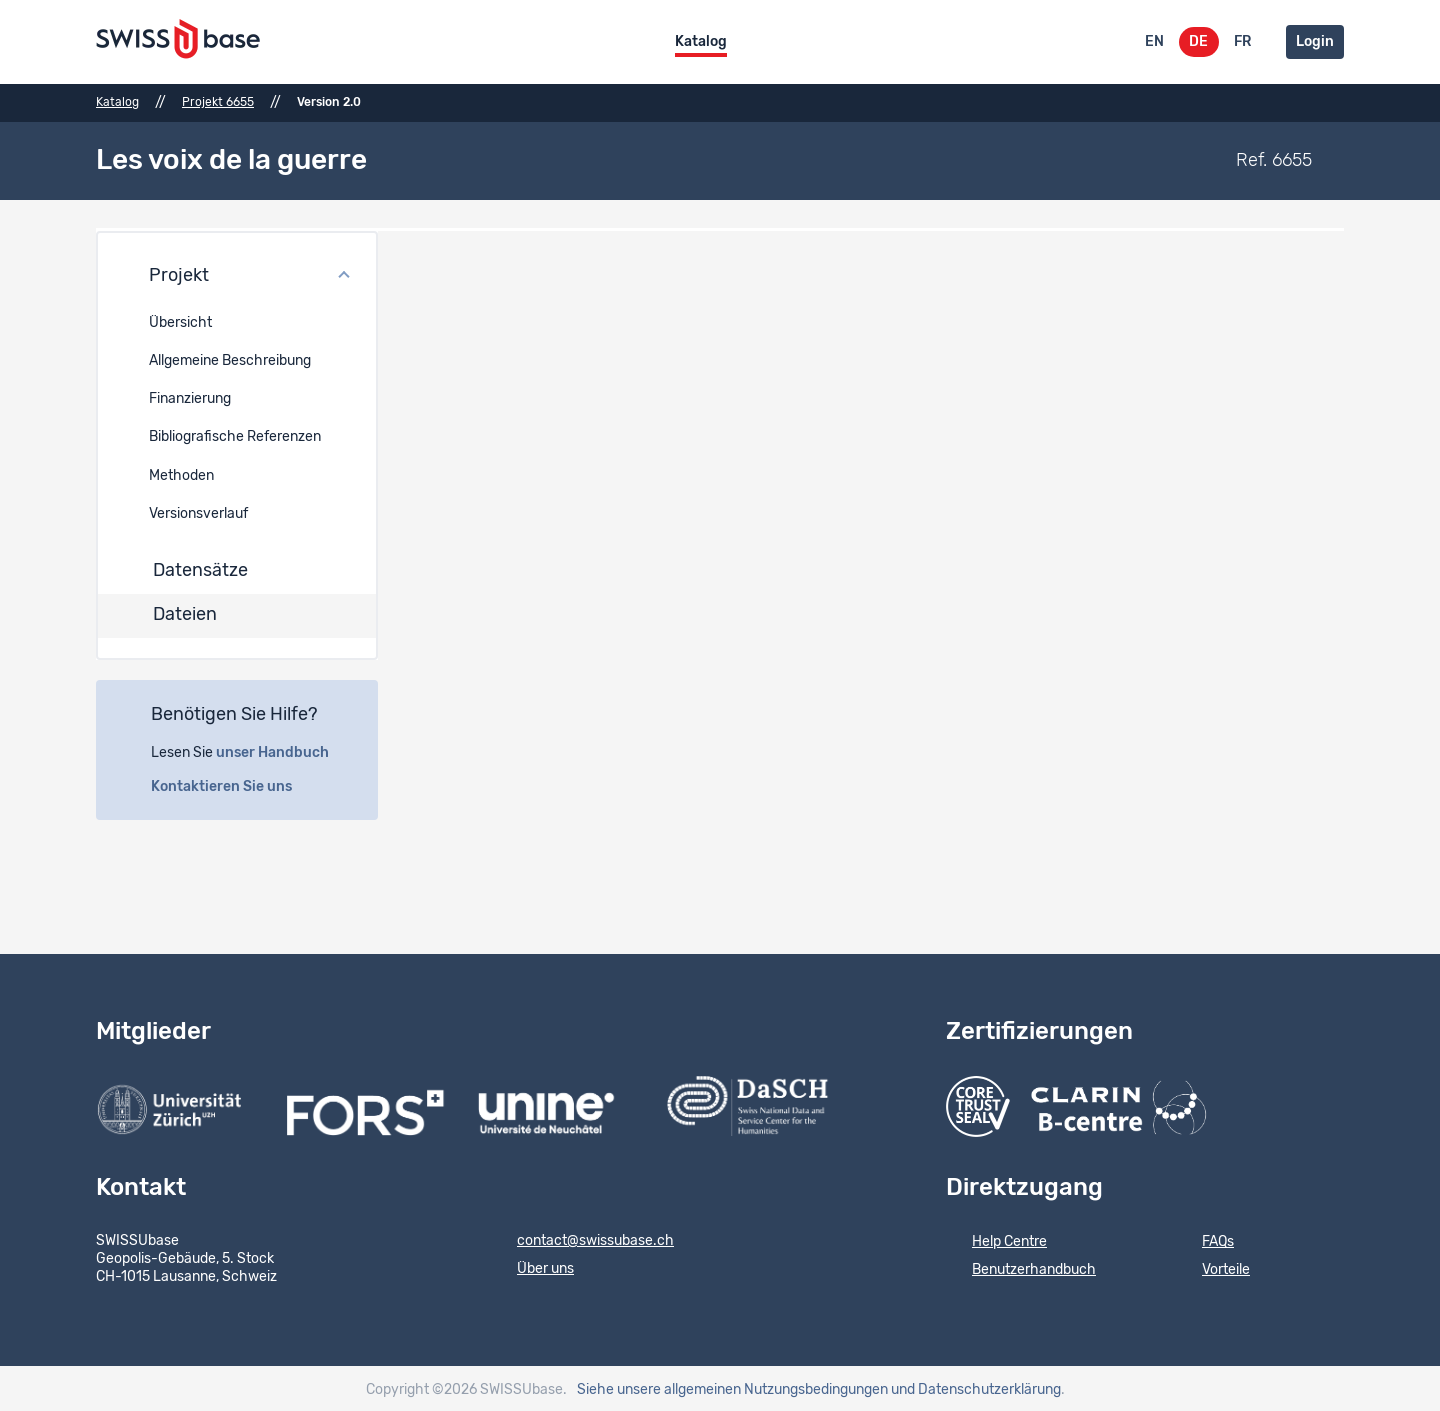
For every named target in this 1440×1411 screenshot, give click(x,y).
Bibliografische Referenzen (235, 435)
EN (1154, 42)
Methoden (181, 473)
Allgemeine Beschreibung (230, 358)
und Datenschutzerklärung (976, 1387)
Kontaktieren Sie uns (232, 784)
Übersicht (180, 320)
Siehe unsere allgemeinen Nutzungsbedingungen (732, 1387)
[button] (237, 274)
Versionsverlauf (198, 511)
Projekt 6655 (218, 102)
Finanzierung (190, 397)
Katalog (701, 42)
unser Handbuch (283, 750)
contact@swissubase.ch (582, 1239)
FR (1242, 42)
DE (1198, 42)
